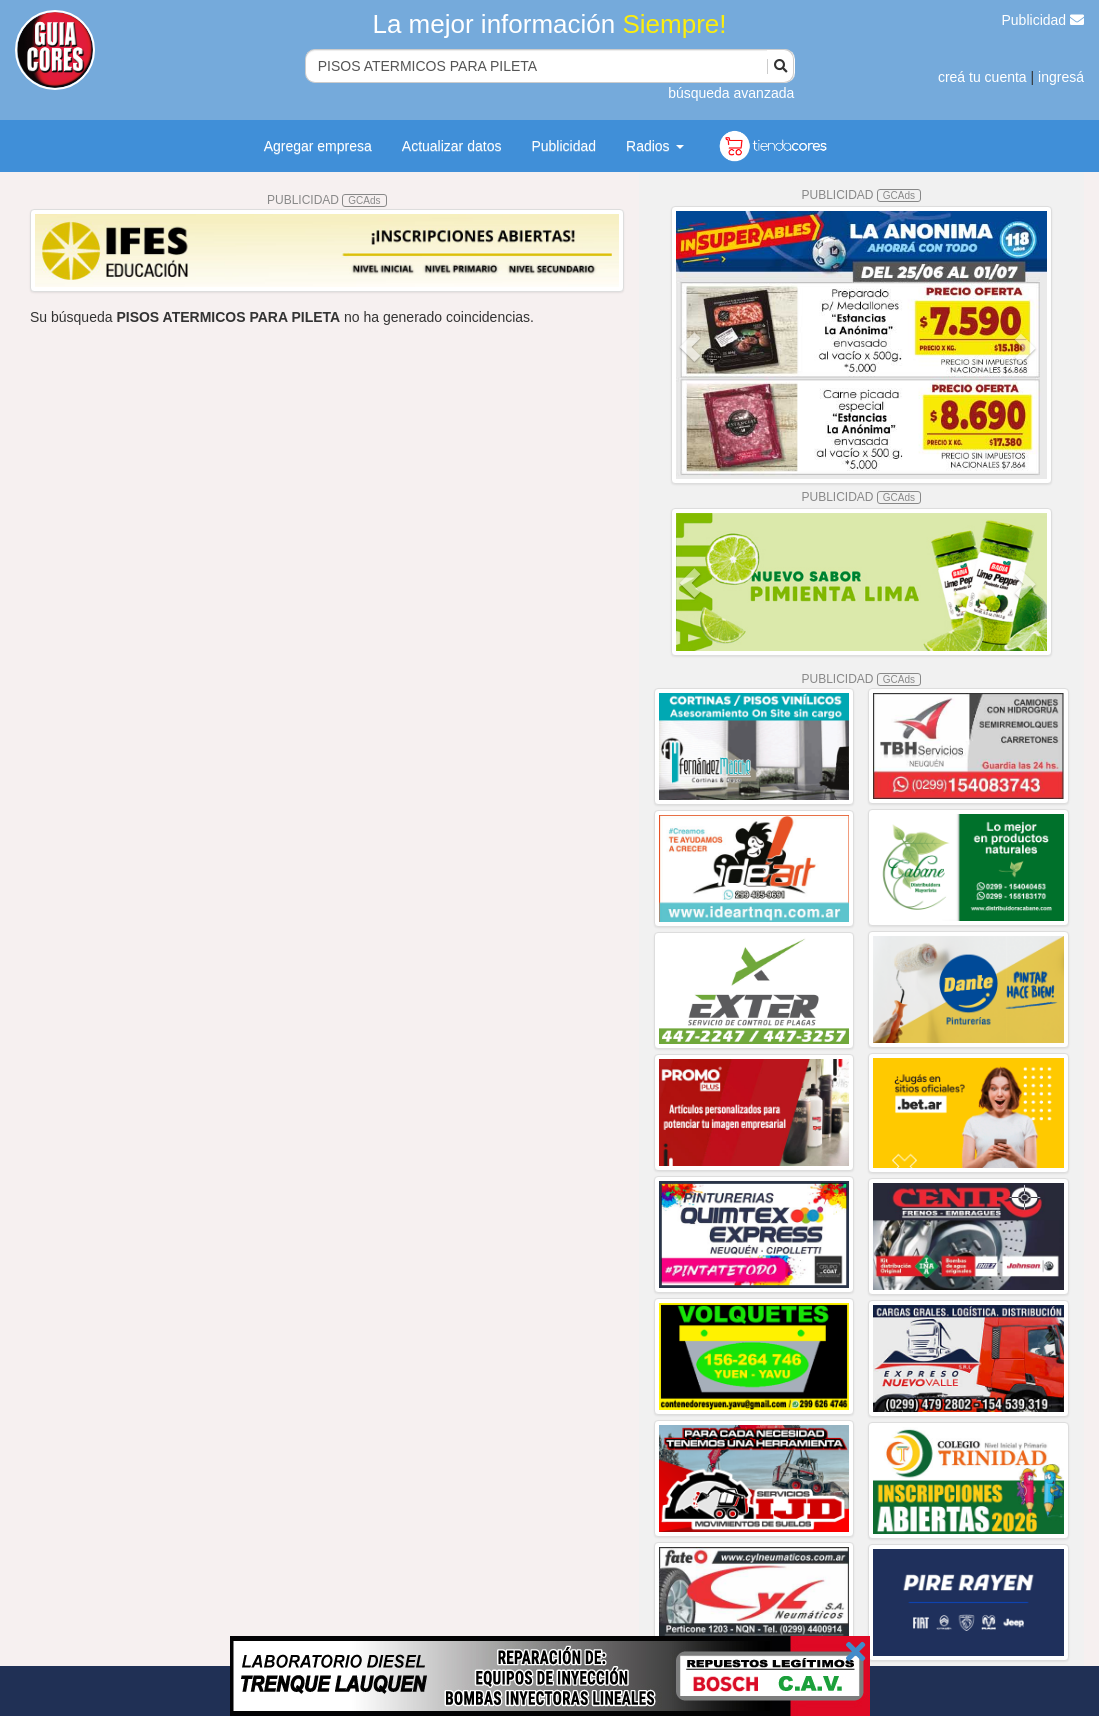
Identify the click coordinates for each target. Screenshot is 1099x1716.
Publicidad (1043, 20)
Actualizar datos (452, 146)
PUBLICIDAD (327, 200)
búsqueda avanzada (731, 93)
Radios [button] (654, 146)
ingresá (1061, 77)
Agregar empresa (318, 146)
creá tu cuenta (982, 77)
